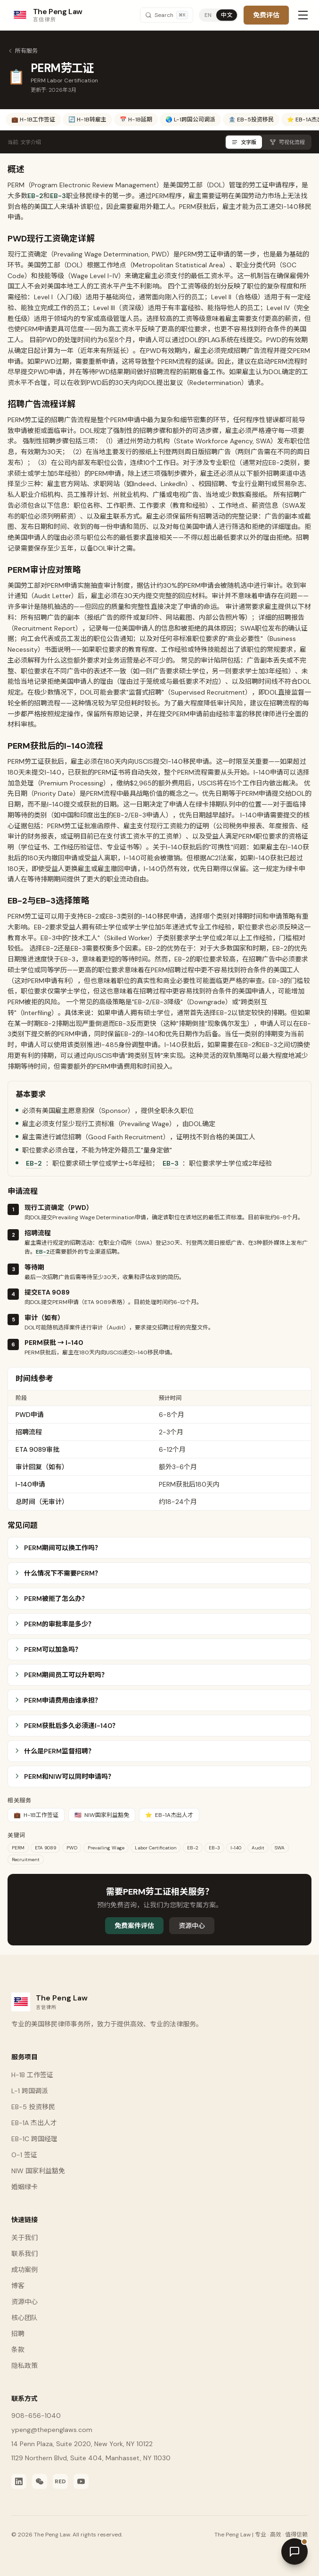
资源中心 (192, 1925)
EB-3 (58, 196)
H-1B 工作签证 (32, 2075)
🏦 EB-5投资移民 (251, 119)
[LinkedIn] (18, 2481)
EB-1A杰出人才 (169, 1815)
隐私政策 (24, 2365)
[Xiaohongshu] (60, 2481)
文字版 (243, 142)
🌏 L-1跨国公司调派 (190, 119)
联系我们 (24, 2253)
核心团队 (24, 2317)
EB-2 (35, 196)
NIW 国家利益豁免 (38, 2171)
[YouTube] (81, 2481)
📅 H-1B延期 (136, 119)
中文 (226, 15)
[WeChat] (39, 2481)
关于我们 (24, 2237)
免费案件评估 (134, 1925)
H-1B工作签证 (36, 1815)
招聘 (18, 2333)
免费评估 (266, 15)
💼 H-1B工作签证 (33, 119)
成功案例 (24, 2269)
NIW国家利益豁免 (101, 1815)
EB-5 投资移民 (33, 2107)
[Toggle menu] (302, 15)
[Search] (166, 15)
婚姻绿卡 (24, 2187)
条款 (18, 2349)
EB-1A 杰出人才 (34, 2123)
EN (208, 15)
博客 (18, 2285)
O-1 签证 (24, 2155)
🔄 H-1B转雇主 (87, 119)
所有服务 (23, 51)
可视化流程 (287, 142)
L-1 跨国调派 (29, 2091)
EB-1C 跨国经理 (34, 2139)
